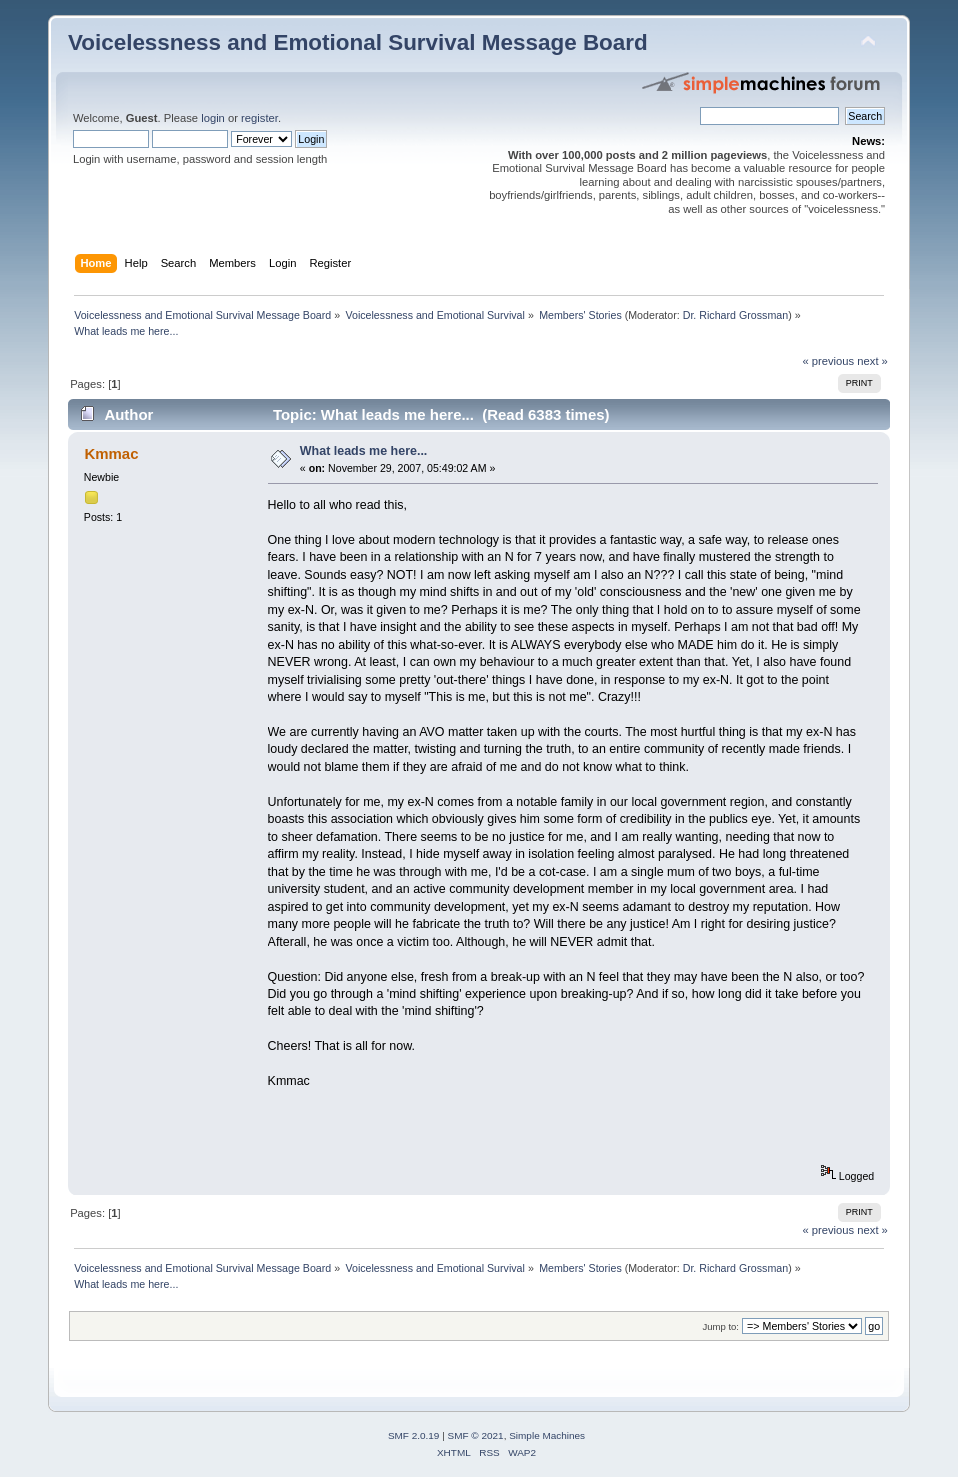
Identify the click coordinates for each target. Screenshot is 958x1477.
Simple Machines (547, 1435)
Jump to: (720, 1326)
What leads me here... (364, 451)
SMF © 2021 (476, 1435)
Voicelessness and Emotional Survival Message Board (358, 42)
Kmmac (111, 453)
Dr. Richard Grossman (735, 315)
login (213, 118)
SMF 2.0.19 (414, 1435)
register (259, 118)
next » (872, 361)
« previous (828, 361)
